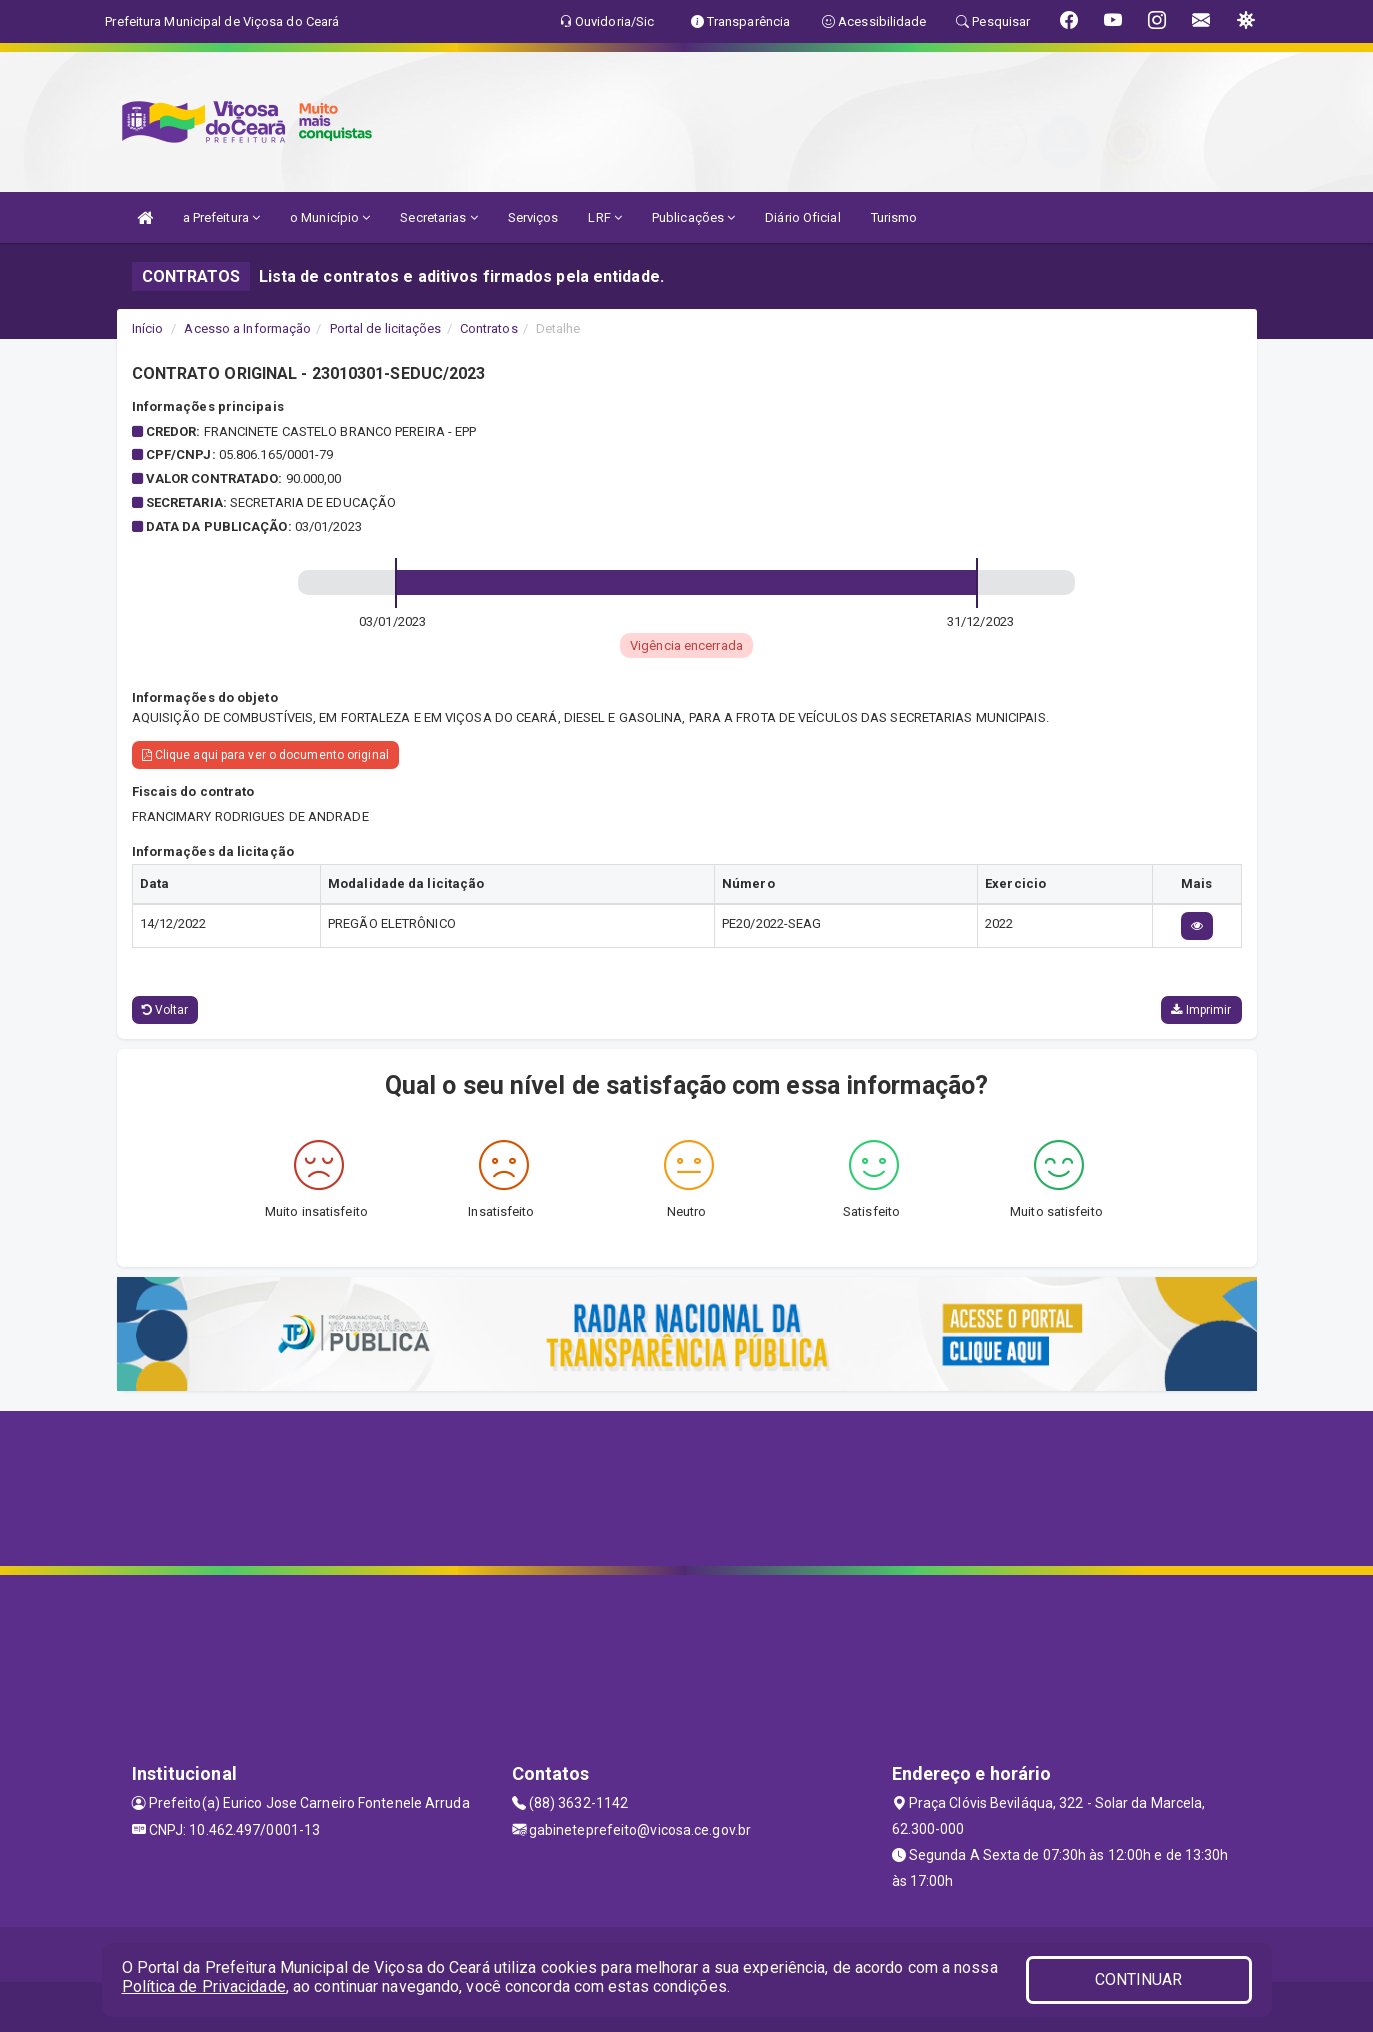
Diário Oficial (802, 217)
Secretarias (438, 217)
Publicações (693, 217)
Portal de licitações (386, 328)
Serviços (533, 217)
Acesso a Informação (247, 328)
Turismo (894, 217)
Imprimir (1201, 1010)
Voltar (165, 1010)
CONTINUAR (1139, 1979)
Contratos (489, 328)
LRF (605, 217)
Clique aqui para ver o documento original (265, 755)
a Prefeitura (221, 217)
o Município (330, 217)
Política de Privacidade (204, 1986)
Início (148, 328)
